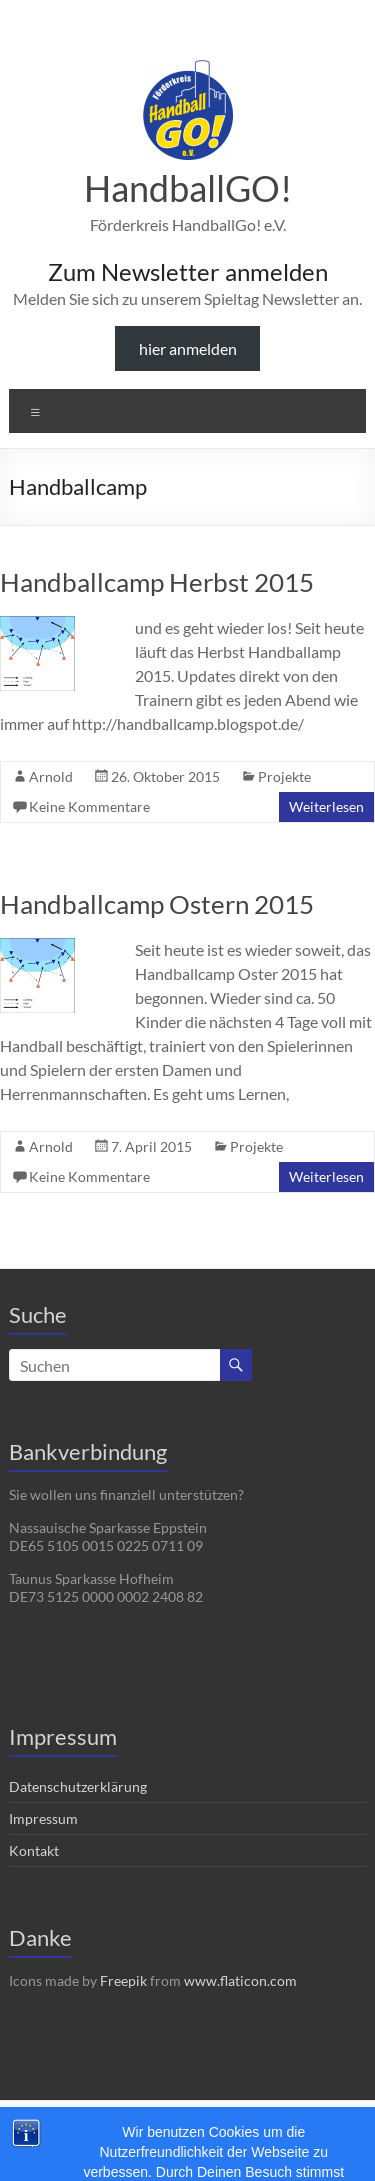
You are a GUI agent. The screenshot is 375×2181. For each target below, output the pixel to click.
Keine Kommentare (89, 806)
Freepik (123, 1980)
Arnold (51, 776)
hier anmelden (188, 348)
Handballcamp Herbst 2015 (157, 582)
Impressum (43, 1818)
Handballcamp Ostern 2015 (157, 904)
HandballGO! (188, 188)
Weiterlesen (326, 806)
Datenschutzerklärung (78, 1786)
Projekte (284, 776)
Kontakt (34, 1850)
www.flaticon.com (240, 1980)
